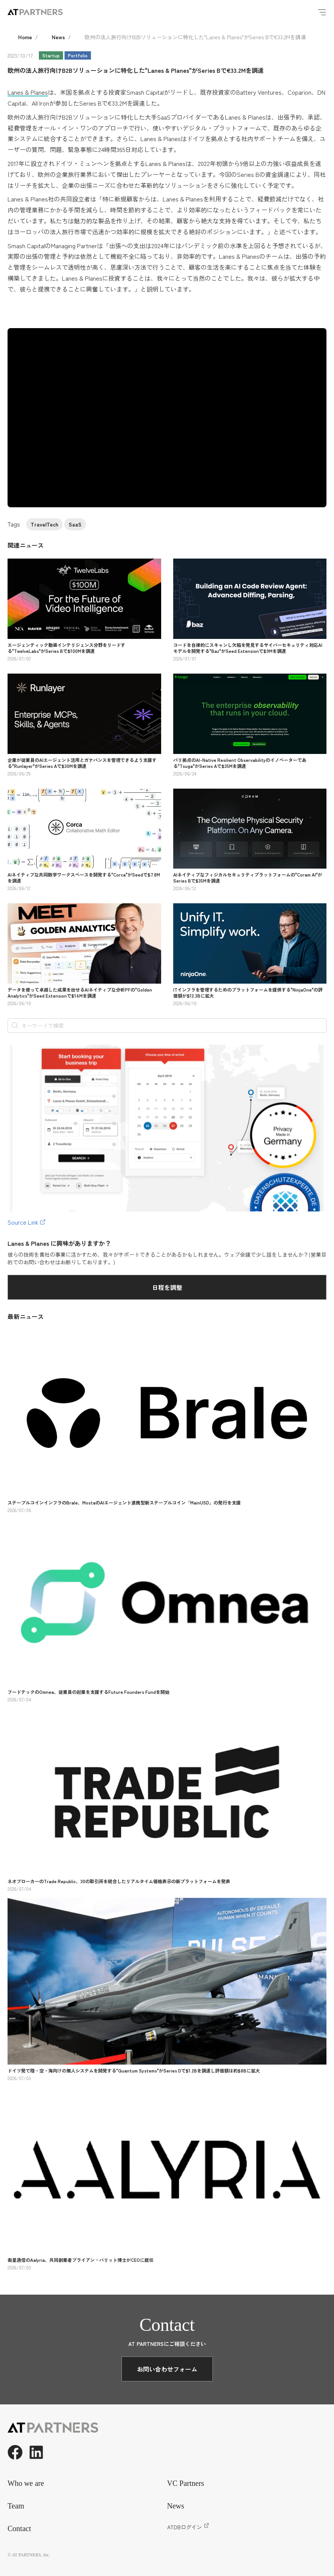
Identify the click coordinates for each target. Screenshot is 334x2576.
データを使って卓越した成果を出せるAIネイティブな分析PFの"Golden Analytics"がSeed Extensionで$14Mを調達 (80, 992)
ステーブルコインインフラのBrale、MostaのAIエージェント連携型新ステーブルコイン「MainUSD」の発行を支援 (124, 1502)
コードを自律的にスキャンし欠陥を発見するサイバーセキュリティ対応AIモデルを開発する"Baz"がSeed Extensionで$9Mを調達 (247, 648)
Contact (19, 2528)
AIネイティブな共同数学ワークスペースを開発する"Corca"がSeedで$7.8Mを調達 (84, 877)
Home (25, 37)
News (58, 37)
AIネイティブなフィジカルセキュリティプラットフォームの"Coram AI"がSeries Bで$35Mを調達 (247, 877)
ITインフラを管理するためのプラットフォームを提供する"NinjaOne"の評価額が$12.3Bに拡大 (248, 992)
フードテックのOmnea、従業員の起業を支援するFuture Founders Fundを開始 (88, 1692)
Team (16, 2506)
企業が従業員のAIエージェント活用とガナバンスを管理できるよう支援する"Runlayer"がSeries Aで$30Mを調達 (82, 763)
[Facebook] (15, 2452)
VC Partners (185, 2483)
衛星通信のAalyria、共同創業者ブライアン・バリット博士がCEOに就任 (81, 2260)
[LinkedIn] (36, 2452)
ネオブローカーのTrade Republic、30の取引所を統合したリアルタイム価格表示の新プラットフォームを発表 (119, 1881)
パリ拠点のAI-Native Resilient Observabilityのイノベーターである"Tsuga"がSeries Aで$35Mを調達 (239, 763)
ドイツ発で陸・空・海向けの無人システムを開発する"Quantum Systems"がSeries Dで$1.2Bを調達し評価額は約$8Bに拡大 (134, 2070)
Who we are (26, 2483)
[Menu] (321, 12)
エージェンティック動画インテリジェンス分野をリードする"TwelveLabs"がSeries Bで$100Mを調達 (66, 648)
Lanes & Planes (28, 92)
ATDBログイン (188, 2527)
